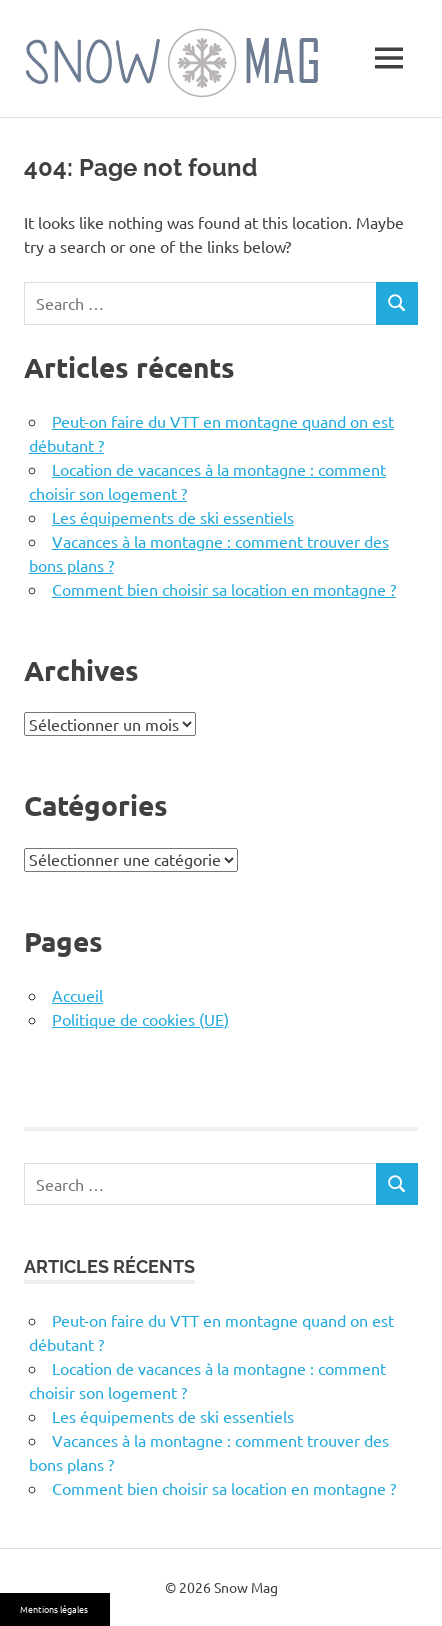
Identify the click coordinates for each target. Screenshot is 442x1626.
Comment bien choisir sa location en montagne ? (224, 589)
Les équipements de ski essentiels (173, 517)
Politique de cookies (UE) (140, 1019)
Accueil (77, 995)
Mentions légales (54, 1609)
